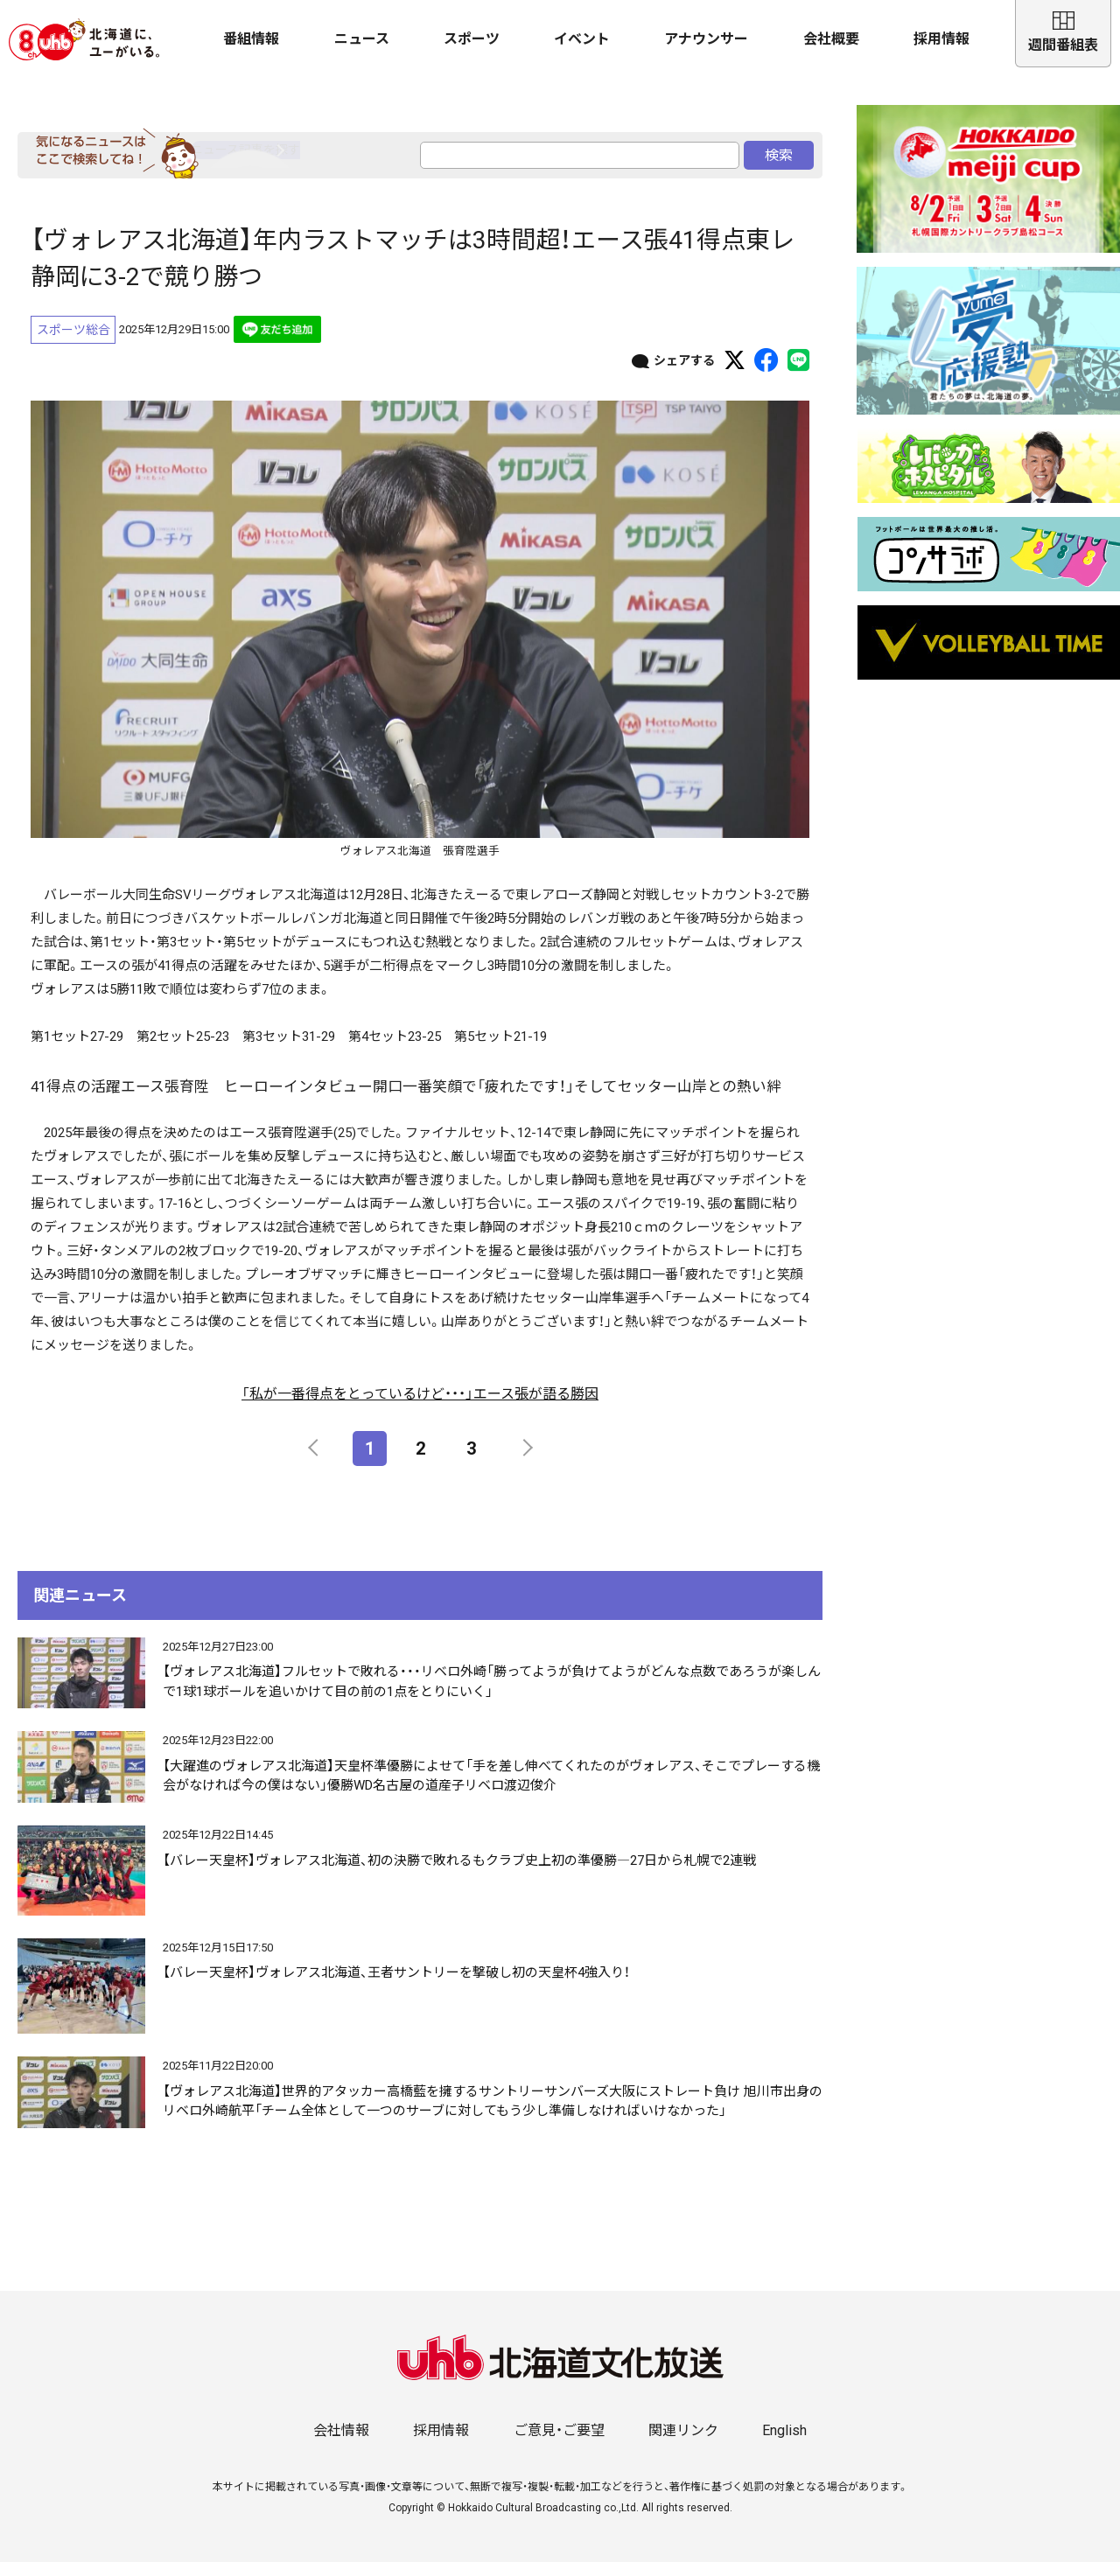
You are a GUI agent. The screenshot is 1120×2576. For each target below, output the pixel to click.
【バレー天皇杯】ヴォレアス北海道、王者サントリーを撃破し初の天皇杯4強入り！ (396, 1987)
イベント (582, 39)
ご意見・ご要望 (559, 2444)
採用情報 (942, 39)
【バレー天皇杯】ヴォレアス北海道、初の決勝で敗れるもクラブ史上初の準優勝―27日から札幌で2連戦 (459, 1875)
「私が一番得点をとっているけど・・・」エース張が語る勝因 (420, 1408)
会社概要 (831, 39)
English (784, 2444)
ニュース (361, 39)
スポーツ (472, 39)
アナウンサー (706, 39)
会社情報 (341, 2444)
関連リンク (683, 2444)
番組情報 (251, 39)
